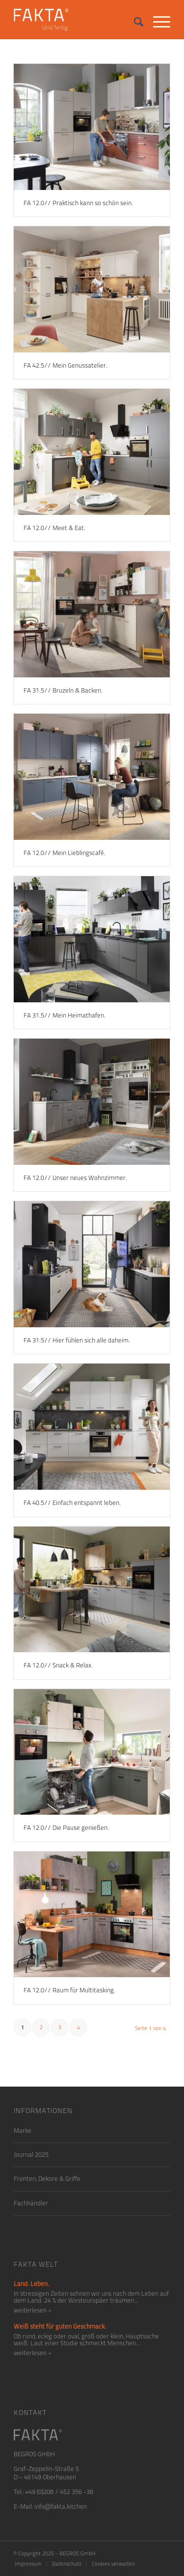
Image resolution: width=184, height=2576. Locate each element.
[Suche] (133, 19)
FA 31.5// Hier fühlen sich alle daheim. (77, 1340)
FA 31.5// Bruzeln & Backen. (63, 690)
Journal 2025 (31, 2154)
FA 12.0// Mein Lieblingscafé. (64, 853)
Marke (22, 2130)
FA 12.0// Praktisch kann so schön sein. (78, 203)
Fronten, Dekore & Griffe (47, 2178)
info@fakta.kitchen (60, 2506)
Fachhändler (31, 2203)
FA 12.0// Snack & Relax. (58, 1665)
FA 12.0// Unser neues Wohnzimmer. (75, 1177)
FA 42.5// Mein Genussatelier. (65, 365)
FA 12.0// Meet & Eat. (54, 528)
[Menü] (156, 19)
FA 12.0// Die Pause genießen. (66, 1827)
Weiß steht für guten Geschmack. (60, 2326)
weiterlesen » (33, 2310)
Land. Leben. (31, 2283)
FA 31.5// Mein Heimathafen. (64, 1015)
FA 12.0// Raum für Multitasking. (69, 1990)
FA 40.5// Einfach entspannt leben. (72, 1502)
